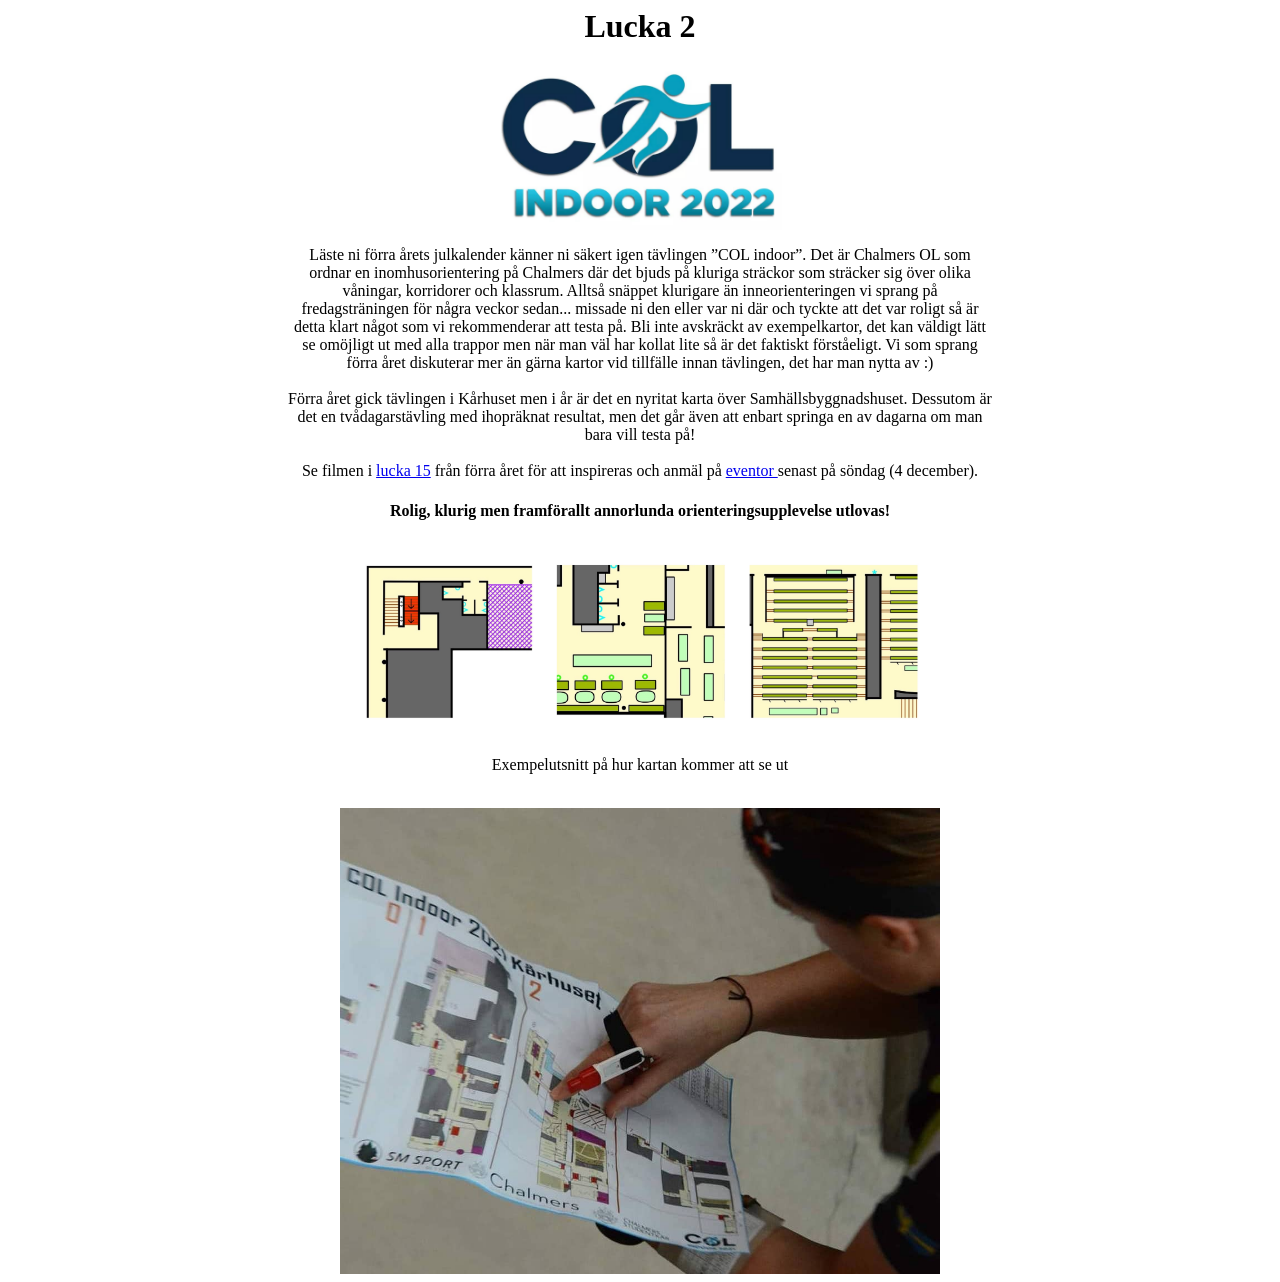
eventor (752, 470)
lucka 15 (403, 470)
